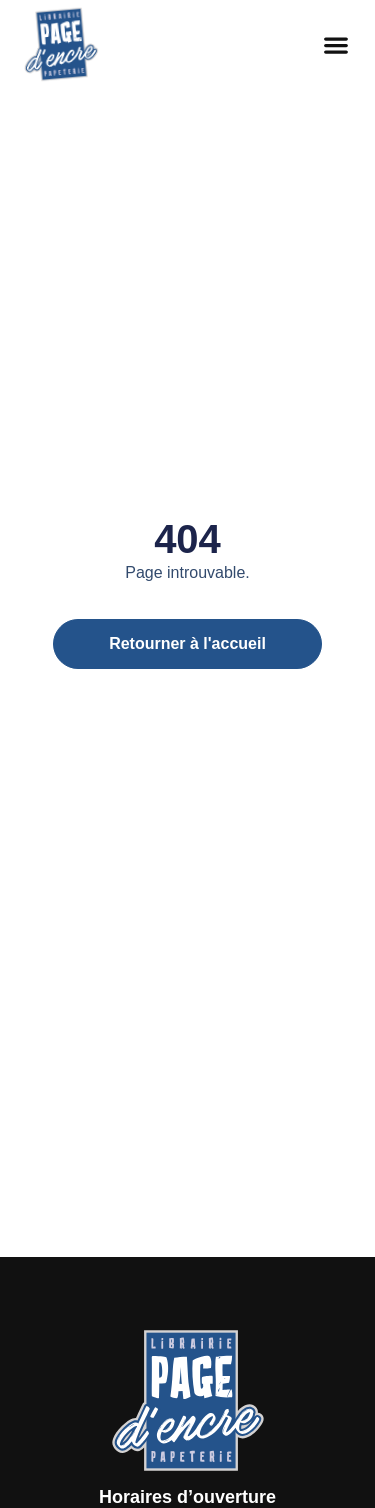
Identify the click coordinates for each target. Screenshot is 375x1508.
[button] (336, 45)
